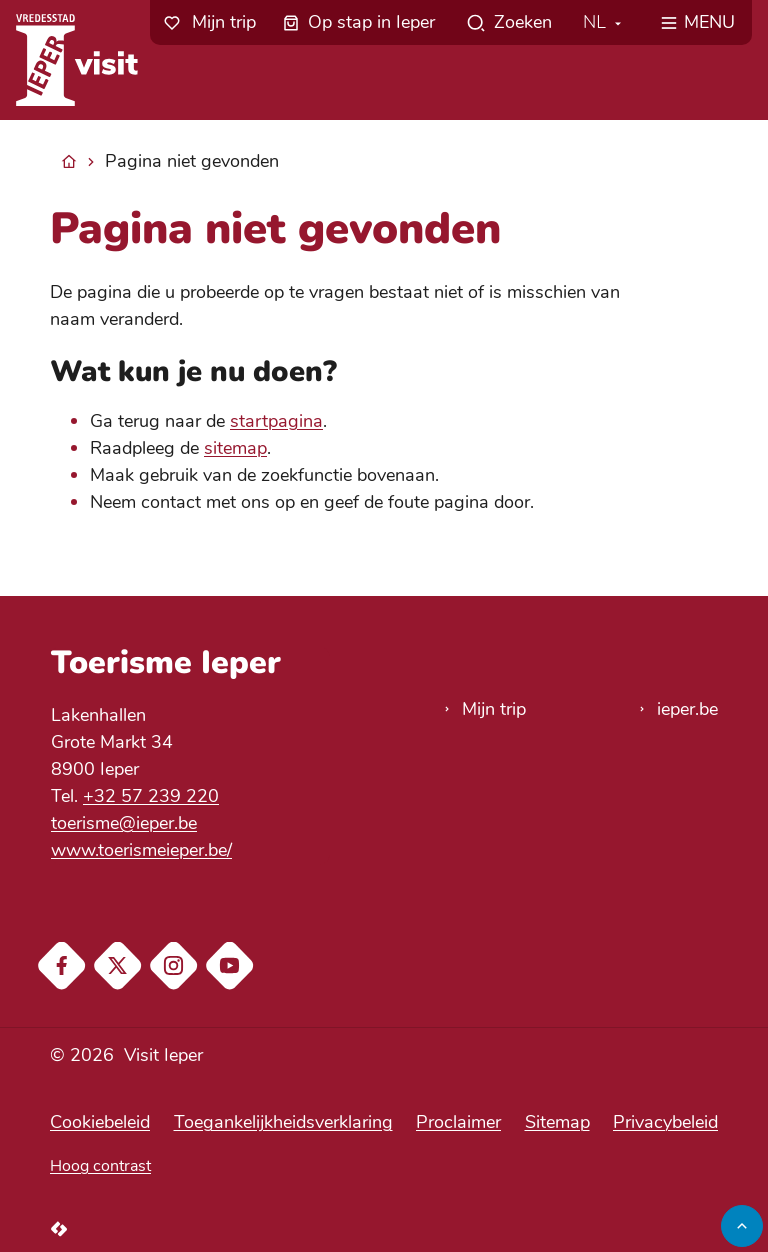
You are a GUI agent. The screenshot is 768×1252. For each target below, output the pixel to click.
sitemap (235, 448)
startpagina (276, 421)
